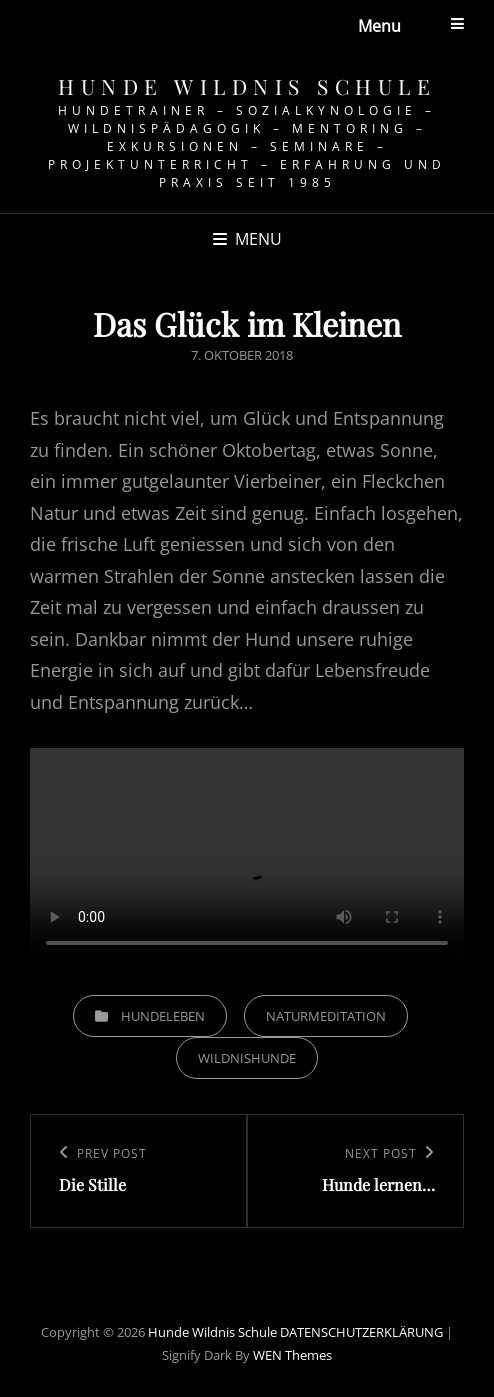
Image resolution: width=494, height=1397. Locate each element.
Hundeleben (163, 1016)
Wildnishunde (247, 1058)
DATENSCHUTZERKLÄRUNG (361, 1332)
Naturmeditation (326, 1016)
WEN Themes (292, 1355)
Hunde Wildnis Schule (247, 86)
